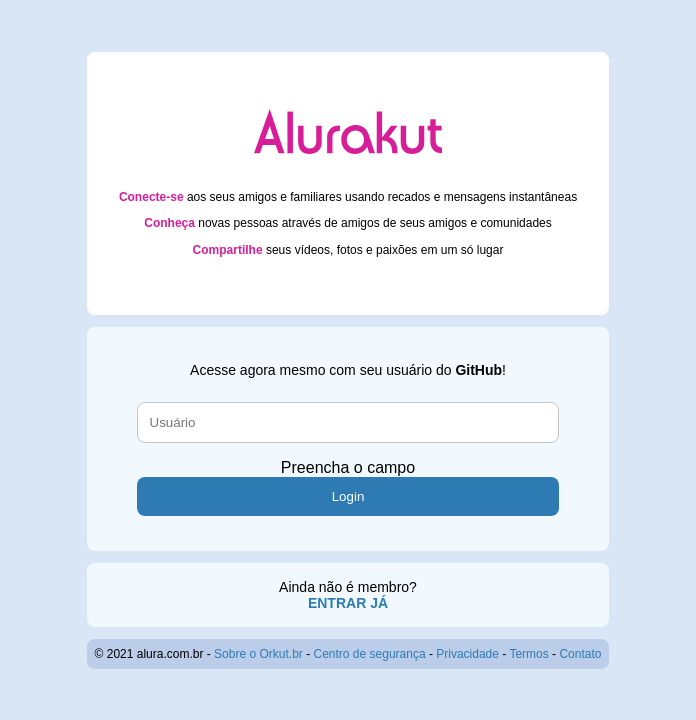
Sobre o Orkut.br (258, 654)
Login (348, 496)
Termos (528, 654)
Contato (580, 654)
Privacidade (467, 654)
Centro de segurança (370, 654)
